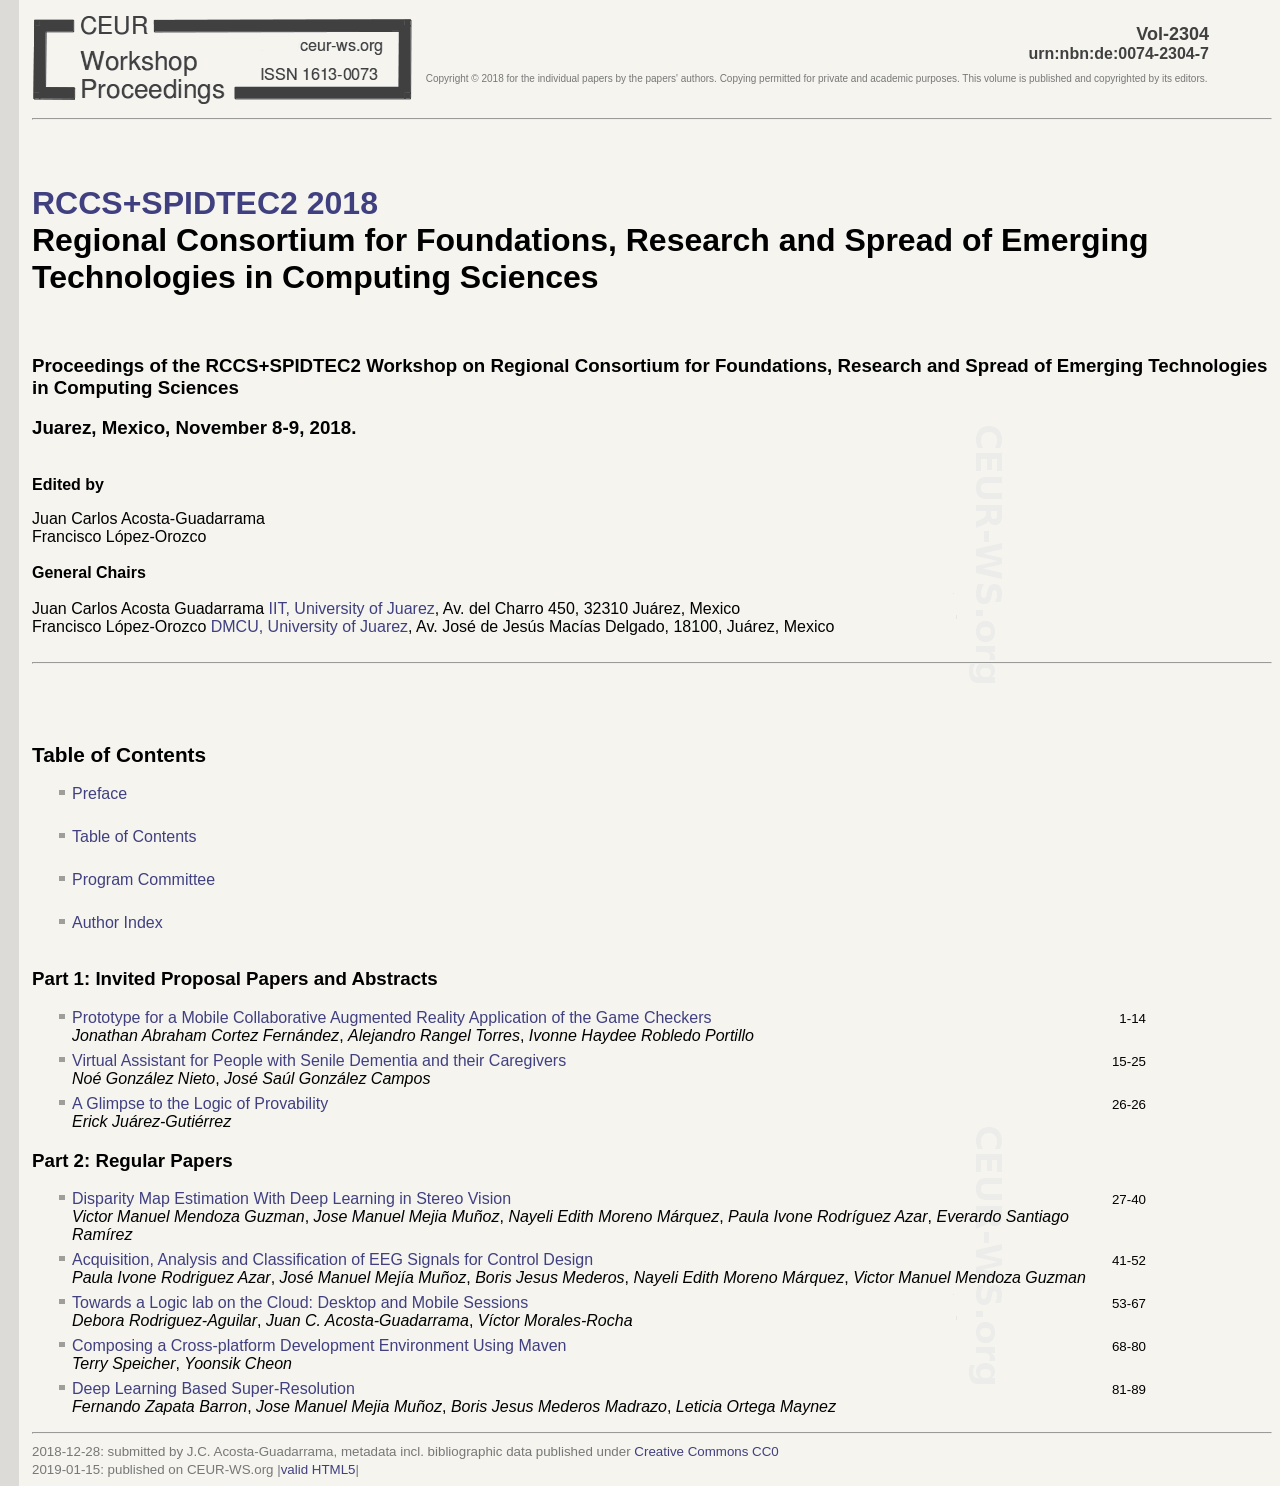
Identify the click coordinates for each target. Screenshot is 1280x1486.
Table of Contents (134, 836)
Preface (99, 793)
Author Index (117, 922)
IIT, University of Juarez (352, 608)
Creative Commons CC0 (706, 1451)
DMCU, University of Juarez (309, 626)
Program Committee (143, 879)
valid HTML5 (318, 1469)
